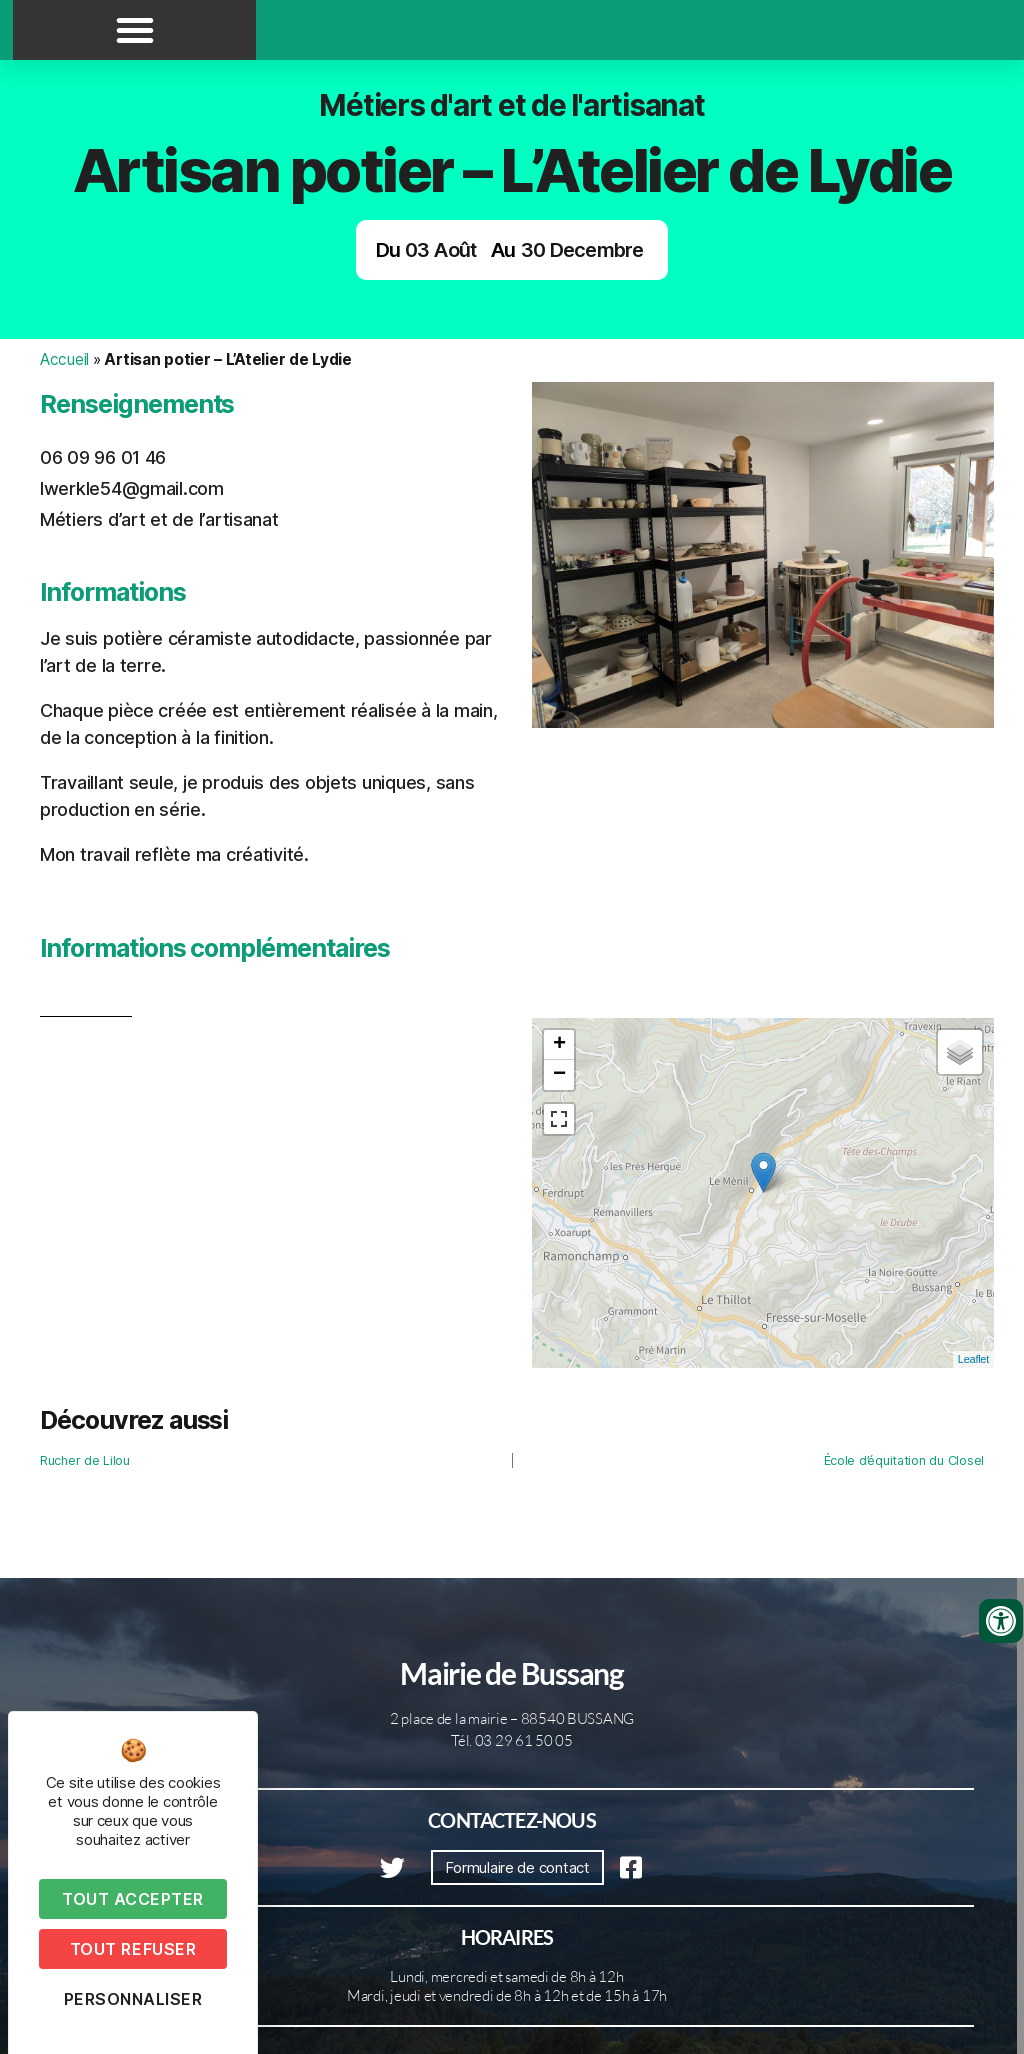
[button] (135, 30)
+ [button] (559, 1045)
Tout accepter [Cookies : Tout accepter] (133, 1899)
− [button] (559, 1075)
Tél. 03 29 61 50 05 (512, 1740)
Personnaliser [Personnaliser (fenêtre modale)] (133, 1999)
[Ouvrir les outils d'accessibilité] (1001, 1621)
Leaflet (973, 1359)
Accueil (64, 359)
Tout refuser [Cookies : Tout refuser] (133, 1949)
